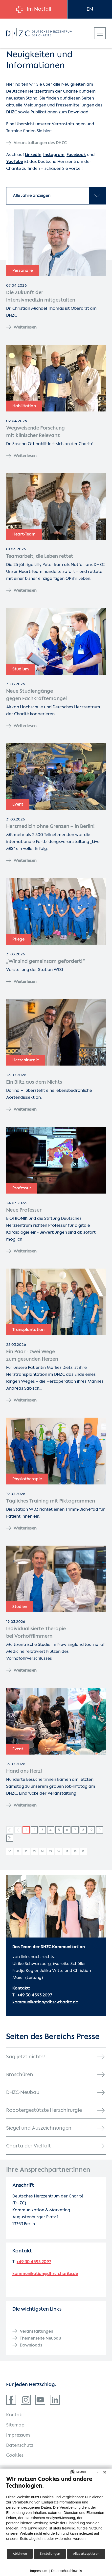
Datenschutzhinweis (66, 2571)
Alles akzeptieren (86, 2554)
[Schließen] (104, 2472)
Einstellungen (50, 2554)
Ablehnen (20, 2554)
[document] (56, 2512)
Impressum (38, 2571)
